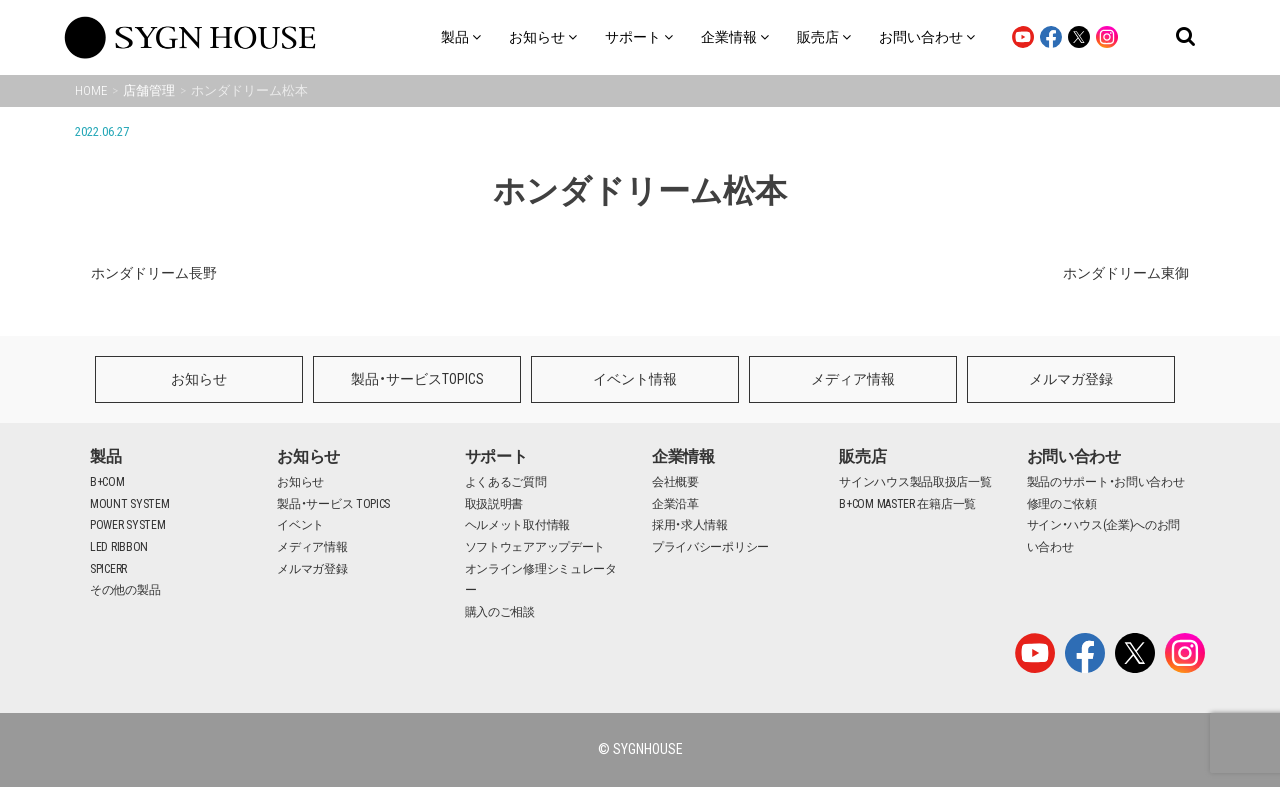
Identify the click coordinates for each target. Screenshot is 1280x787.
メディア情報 (853, 379)
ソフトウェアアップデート (535, 547)
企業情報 (683, 456)
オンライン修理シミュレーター (541, 580)
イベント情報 (635, 379)
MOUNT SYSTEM (129, 504)
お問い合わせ (1074, 456)
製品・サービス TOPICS (333, 504)
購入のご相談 (500, 612)
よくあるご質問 (506, 482)
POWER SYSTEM (127, 525)
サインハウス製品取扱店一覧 (915, 482)
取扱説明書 (494, 504)
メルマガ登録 (1071, 379)
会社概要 (675, 482)
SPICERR (108, 569)
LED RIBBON (119, 547)
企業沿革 (675, 504)
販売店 (862, 456)
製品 (105, 456)
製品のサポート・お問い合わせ (1106, 482)
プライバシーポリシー (710, 547)
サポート (496, 456)
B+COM (107, 482)
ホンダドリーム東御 (1126, 273)
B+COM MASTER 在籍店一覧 (907, 504)
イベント (300, 525)
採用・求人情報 (690, 525)
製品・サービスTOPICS (417, 379)
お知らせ (199, 379)
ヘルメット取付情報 (517, 525)
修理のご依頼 (1062, 504)
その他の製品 (125, 590)
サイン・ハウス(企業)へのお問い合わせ (1104, 536)
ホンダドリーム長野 (154, 273)
